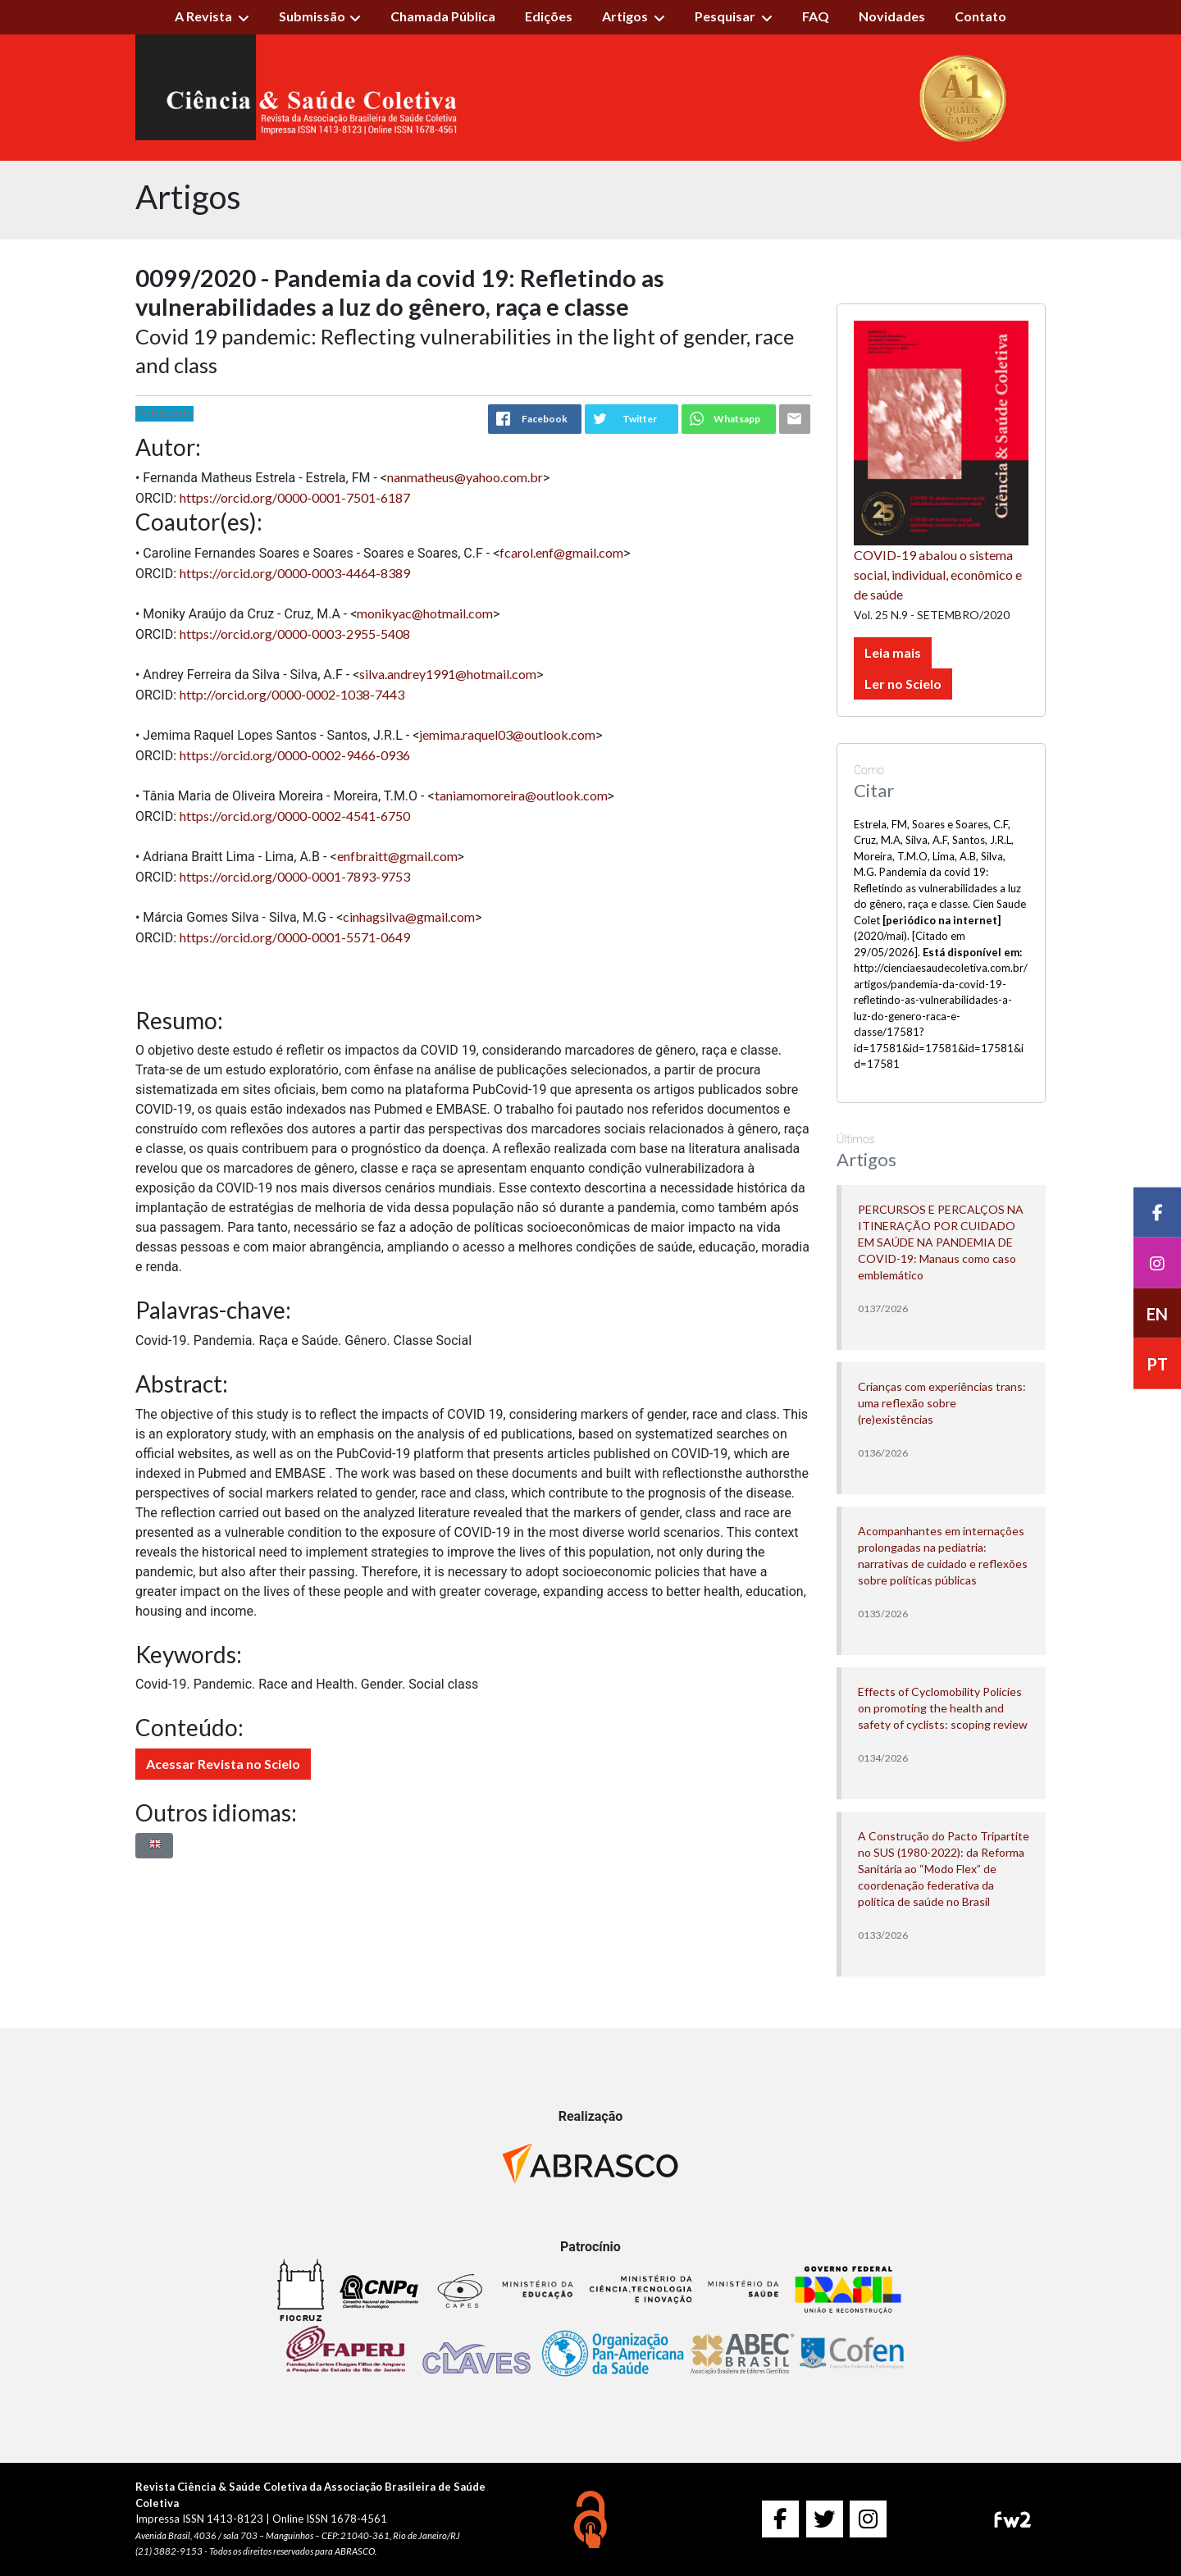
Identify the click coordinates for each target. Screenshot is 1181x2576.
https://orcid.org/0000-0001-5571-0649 (295, 937)
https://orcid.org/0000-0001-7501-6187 (295, 497)
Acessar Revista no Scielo (223, 1763)
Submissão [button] (312, 16)
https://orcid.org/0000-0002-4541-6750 (295, 815)
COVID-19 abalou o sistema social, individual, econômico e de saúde (938, 574)
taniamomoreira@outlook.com (521, 795)
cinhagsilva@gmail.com (409, 916)
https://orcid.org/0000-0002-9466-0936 (295, 755)
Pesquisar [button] (726, 16)
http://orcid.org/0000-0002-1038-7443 (292, 694)
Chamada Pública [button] (442, 16)
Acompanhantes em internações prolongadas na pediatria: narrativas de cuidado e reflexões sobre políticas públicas (943, 1555)
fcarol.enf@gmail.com (561, 552)
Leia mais (892, 652)
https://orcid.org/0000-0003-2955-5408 (295, 633)
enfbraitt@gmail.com (397, 856)
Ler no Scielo (903, 683)
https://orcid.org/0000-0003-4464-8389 (295, 573)
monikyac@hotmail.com (425, 613)
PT (1157, 1365)
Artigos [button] (626, 16)
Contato (980, 16)
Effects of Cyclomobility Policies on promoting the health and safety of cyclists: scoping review (943, 1708)
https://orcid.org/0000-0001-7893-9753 (295, 876)
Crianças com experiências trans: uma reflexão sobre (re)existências (942, 1402)
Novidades (892, 16)
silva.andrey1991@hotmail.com (447, 674)
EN (1157, 1314)
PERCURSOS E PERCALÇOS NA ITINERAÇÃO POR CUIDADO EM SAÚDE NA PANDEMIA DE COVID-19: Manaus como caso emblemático (941, 1242)
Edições (548, 16)
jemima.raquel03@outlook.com (507, 734)
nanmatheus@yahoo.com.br (465, 477)
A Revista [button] (205, 16)
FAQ (815, 16)
